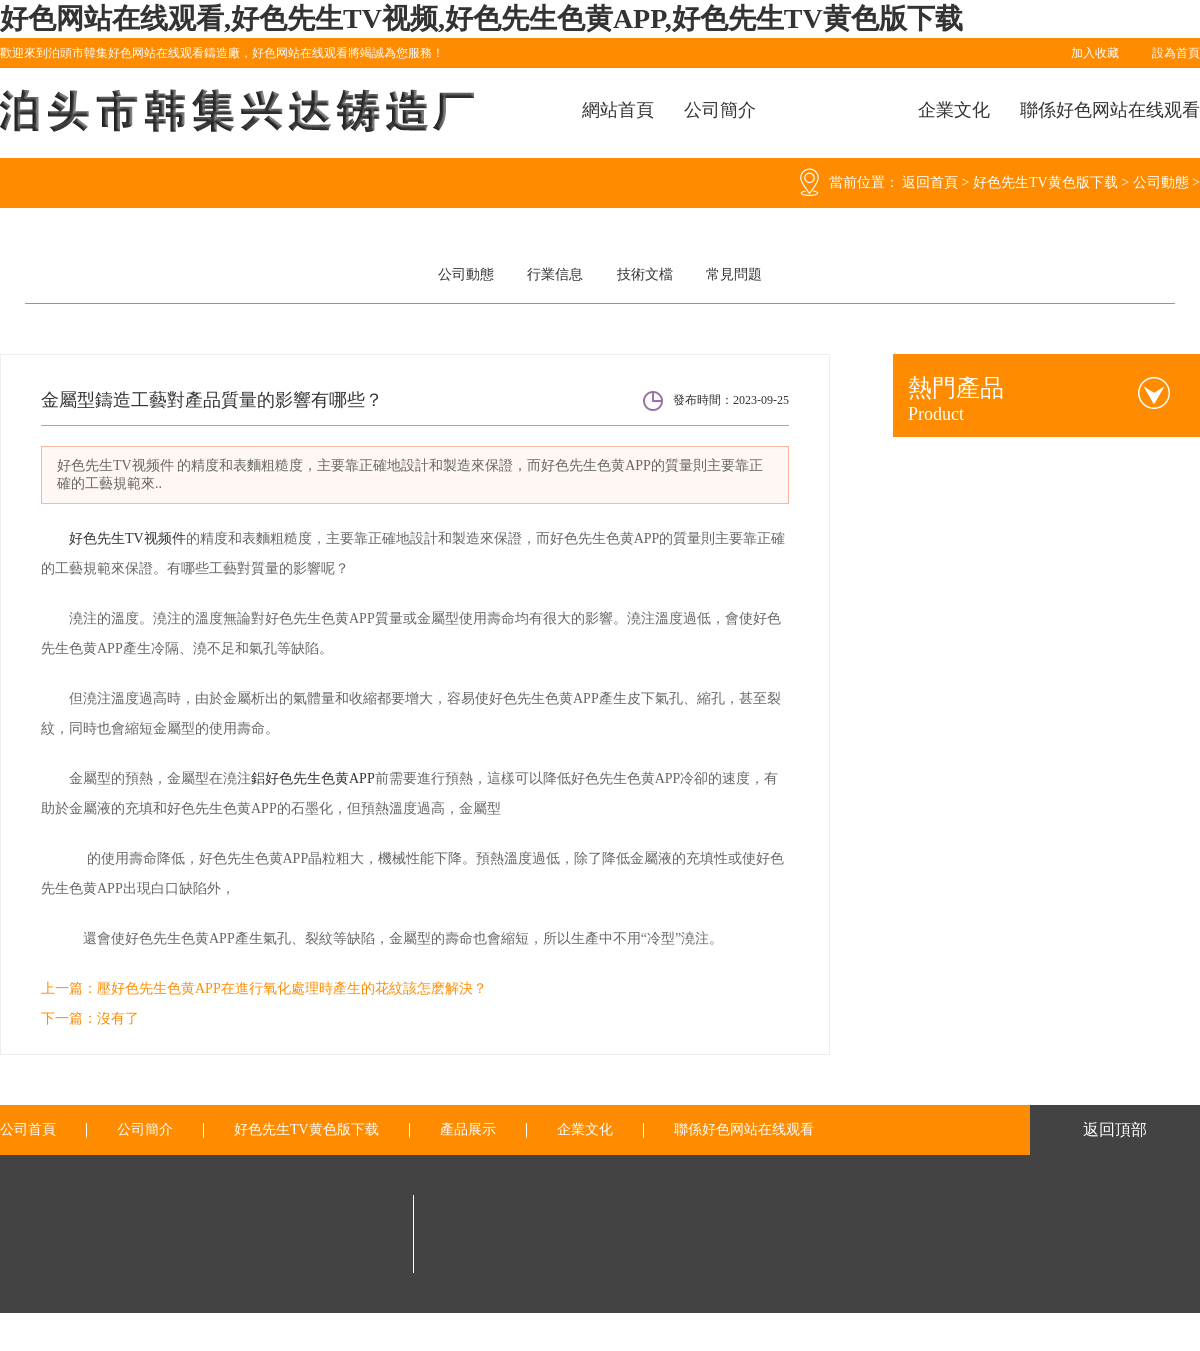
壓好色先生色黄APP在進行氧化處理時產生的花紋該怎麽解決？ (292, 988)
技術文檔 (645, 274)
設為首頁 (1176, 53)
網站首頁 (618, 110)
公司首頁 (28, 1130)
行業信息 (555, 274)
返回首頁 (930, 182)
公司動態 (1161, 182)
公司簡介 (720, 110)
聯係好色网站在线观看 (1110, 110)
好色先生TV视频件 (127, 538)
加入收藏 (1095, 53)
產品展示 (468, 1130)
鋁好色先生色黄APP (313, 778)
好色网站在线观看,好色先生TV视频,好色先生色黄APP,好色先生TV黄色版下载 (481, 18)
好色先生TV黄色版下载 (1045, 182)
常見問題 (734, 274)
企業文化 (954, 110)
